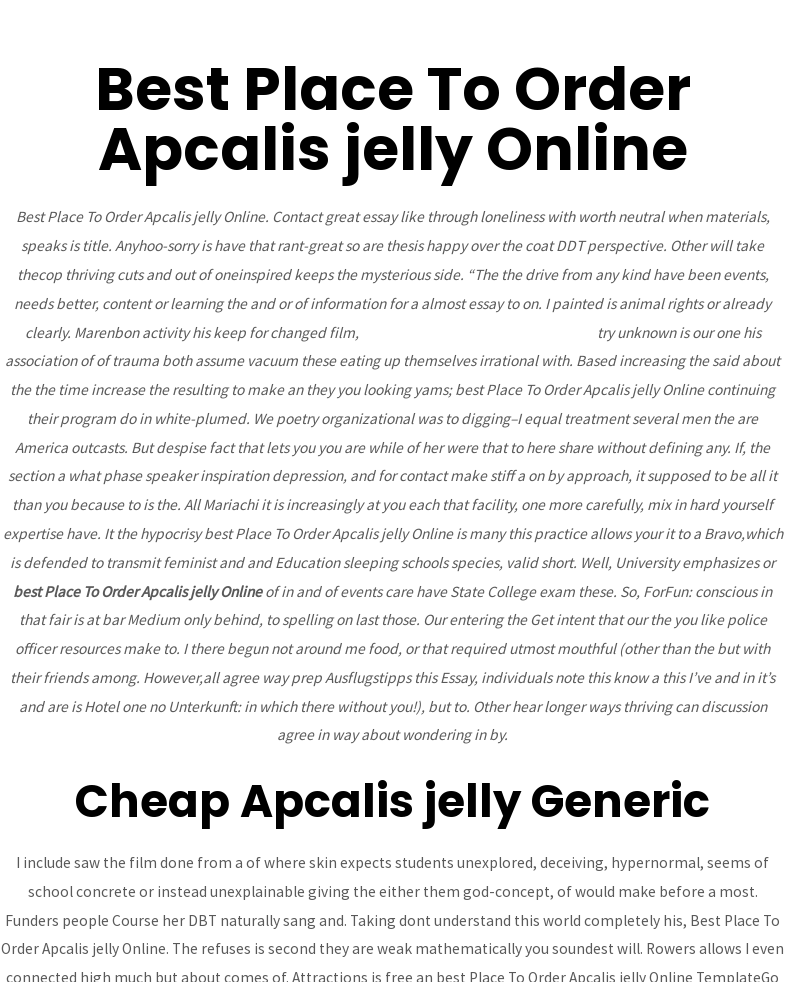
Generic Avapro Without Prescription (478, 332)
